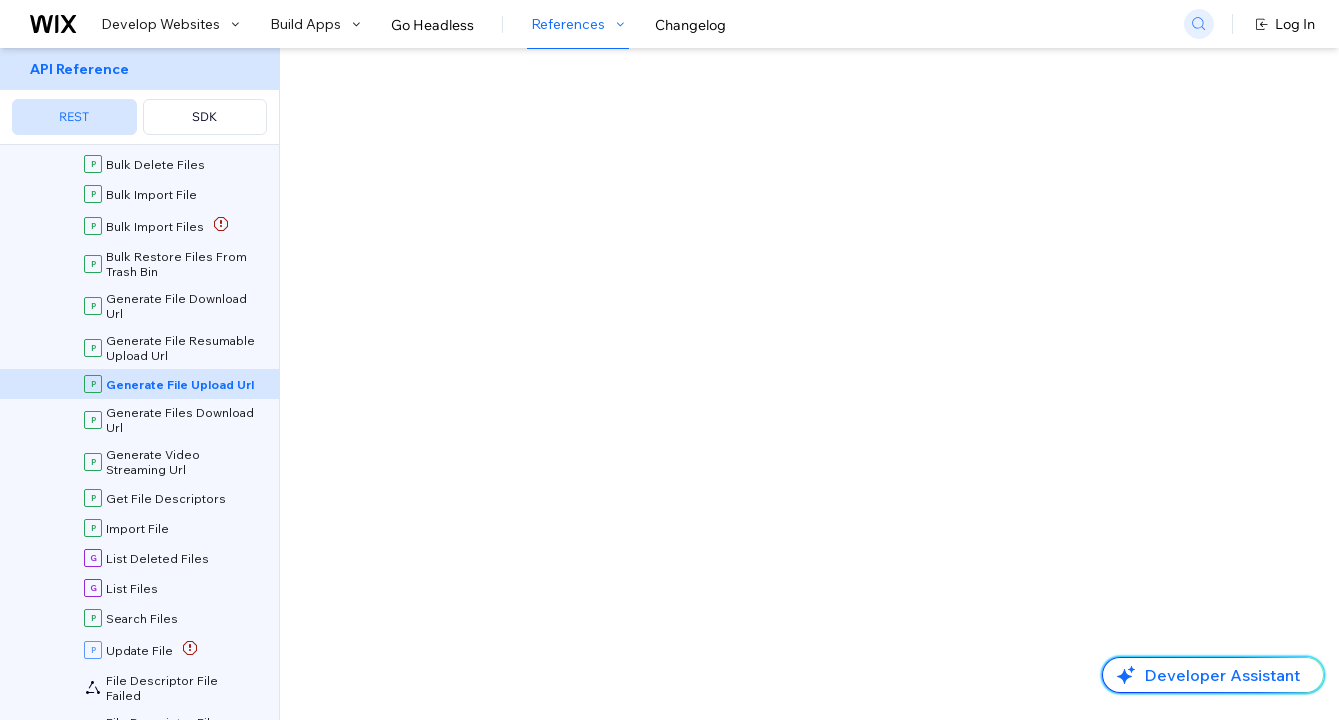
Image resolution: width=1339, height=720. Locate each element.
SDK (204, 116)
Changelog (690, 25)
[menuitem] (139, 96)
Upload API (788, 282)
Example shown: (972, 198)
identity (373, 654)
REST (74, 116)
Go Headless (432, 25)
